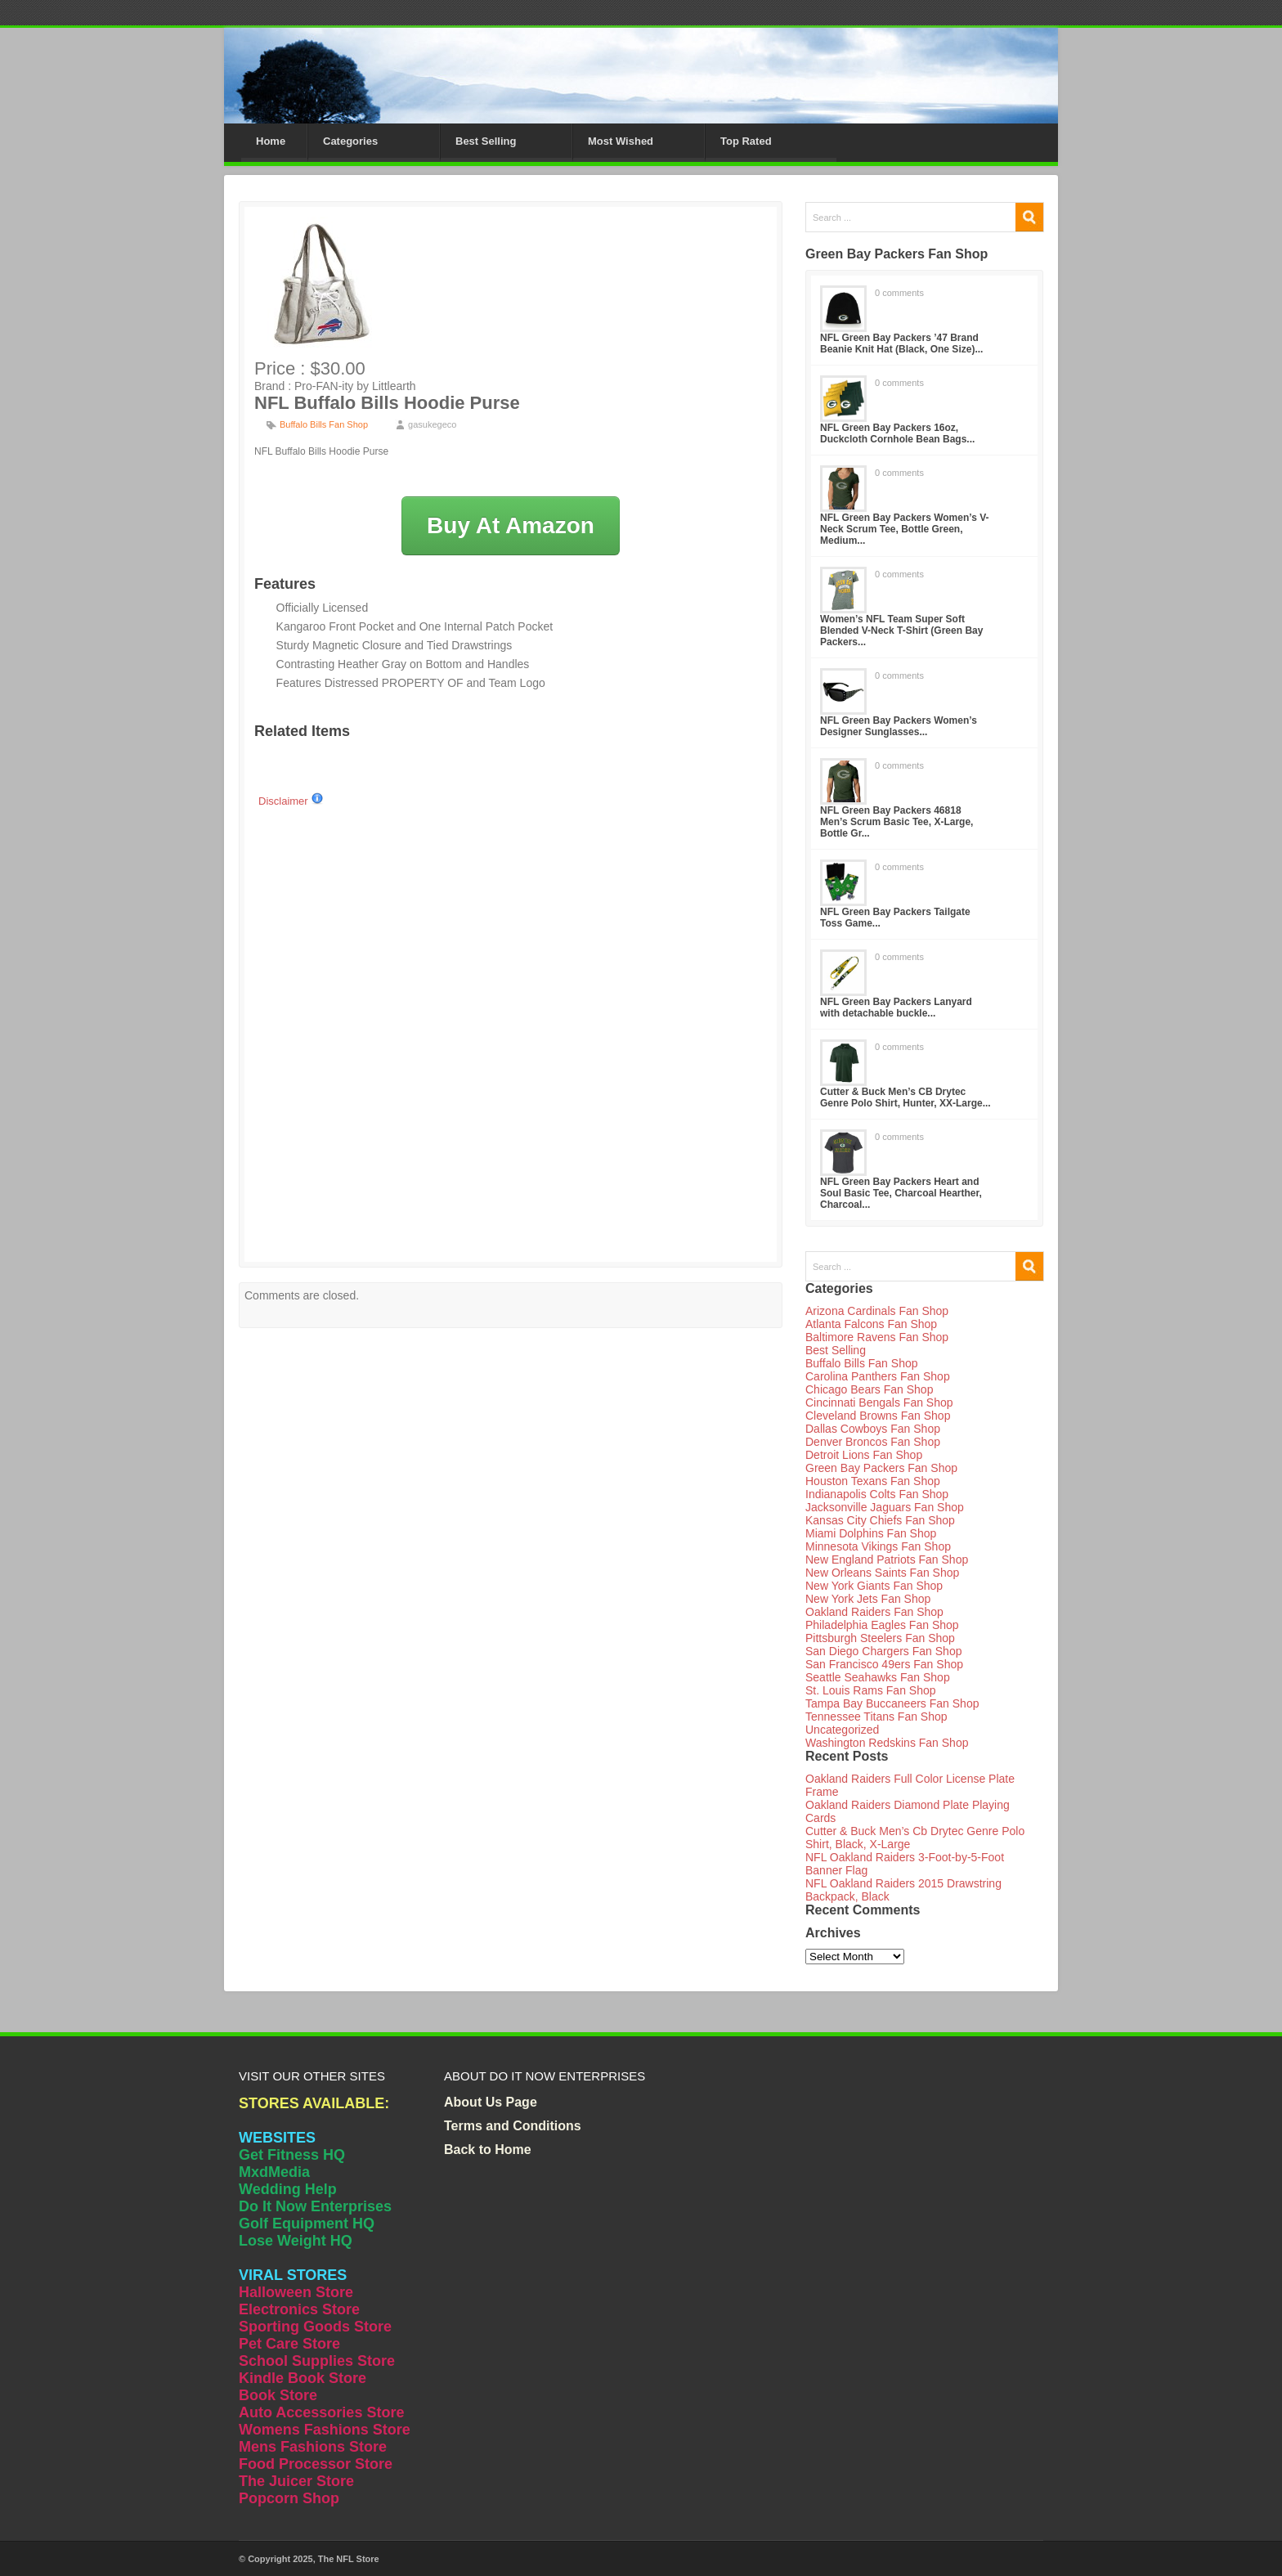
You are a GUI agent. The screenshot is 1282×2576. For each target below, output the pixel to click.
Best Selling (485, 141)
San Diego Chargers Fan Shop (883, 1651)
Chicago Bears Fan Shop (869, 1389)
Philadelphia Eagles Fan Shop (882, 1624)
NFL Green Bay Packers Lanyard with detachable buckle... (896, 1007)
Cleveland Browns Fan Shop (877, 1415)
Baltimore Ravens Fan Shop (876, 1337)
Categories (350, 141)
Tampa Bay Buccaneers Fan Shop (892, 1703)
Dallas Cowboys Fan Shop (872, 1428)
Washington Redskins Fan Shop (886, 1742)
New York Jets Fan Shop (867, 1598)
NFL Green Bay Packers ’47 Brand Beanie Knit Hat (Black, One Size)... (901, 343)
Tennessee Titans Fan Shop (876, 1716)
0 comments (899, 293)
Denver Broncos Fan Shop (872, 1441)
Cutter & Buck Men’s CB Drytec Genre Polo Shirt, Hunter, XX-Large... (905, 1097)
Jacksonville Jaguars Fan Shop (884, 1507)
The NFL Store (348, 2559)
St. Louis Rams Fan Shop (870, 1690)
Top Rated (746, 141)
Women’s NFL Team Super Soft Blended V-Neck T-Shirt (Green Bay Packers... (901, 630)
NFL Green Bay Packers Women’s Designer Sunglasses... (898, 726)
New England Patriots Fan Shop (886, 1559)
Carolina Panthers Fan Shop (877, 1376)
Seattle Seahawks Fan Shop (877, 1677)
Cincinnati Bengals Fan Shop (879, 1402)
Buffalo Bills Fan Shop (324, 424)
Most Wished (620, 141)
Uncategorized (842, 1729)
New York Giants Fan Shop (874, 1585)
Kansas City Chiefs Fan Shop (880, 1520)
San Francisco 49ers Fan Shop (884, 1664)
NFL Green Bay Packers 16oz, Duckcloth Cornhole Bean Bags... (897, 433)
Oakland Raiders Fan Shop (874, 1611)
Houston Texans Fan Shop (872, 1481)
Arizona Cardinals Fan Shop (876, 1310)
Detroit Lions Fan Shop (863, 1454)
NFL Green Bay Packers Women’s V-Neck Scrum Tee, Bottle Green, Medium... (904, 529)
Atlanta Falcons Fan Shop (871, 1324)
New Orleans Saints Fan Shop (882, 1572)
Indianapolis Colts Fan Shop (876, 1494)
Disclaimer (291, 801)
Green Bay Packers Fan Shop (881, 1467)
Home (270, 141)
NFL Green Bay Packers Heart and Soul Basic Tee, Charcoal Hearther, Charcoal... (901, 1193)
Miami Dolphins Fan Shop (870, 1533)
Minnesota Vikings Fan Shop (878, 1546)
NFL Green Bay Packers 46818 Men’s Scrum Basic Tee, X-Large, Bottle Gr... (896, 822)
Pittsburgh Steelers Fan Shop (880, 1638)
